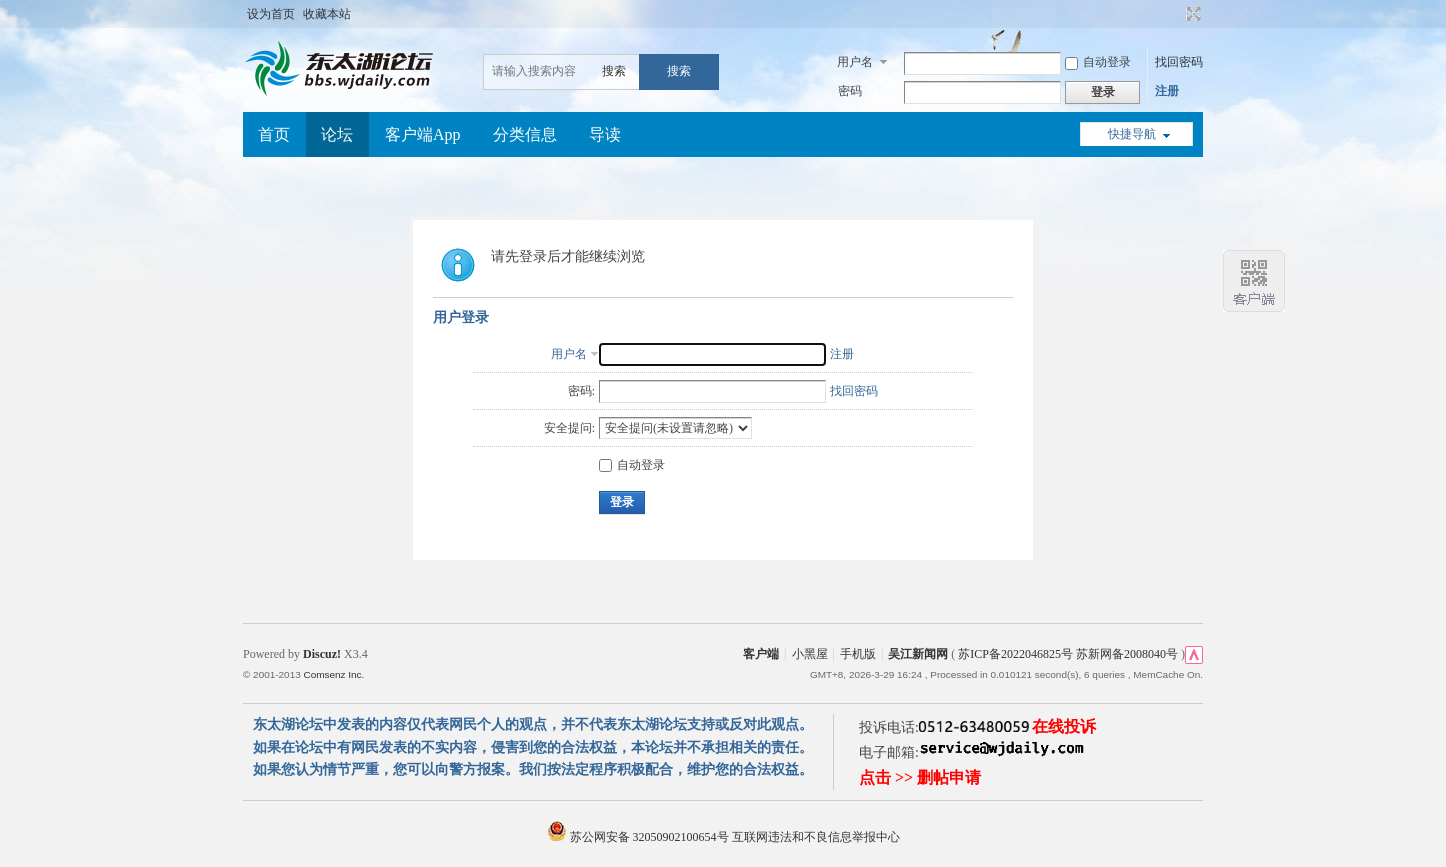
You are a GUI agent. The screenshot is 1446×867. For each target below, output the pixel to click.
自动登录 (1098, 62)
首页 (274, 134)
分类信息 (525, 134)
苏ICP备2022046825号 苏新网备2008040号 (1068, 654)
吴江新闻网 (918, 654)
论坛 (337, 134)
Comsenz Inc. (333, 674)
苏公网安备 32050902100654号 (639, 837)
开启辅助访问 (1175, 14)
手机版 (858, 654)
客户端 (761, 654)
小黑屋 (810, 654)
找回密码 (1179, 62)
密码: (581, 391)
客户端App (423, 134)
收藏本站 (327, 14)
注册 (1167, 91)
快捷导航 (1132, 134)
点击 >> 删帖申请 (920, 777)
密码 (850, 91)
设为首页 (271, 14)
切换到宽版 (1191, 14)
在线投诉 (1064, 726)
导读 (605, 134)
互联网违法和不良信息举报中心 (816, 837)
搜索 (614, 71)
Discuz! (322, 654)
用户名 (855, 62)
